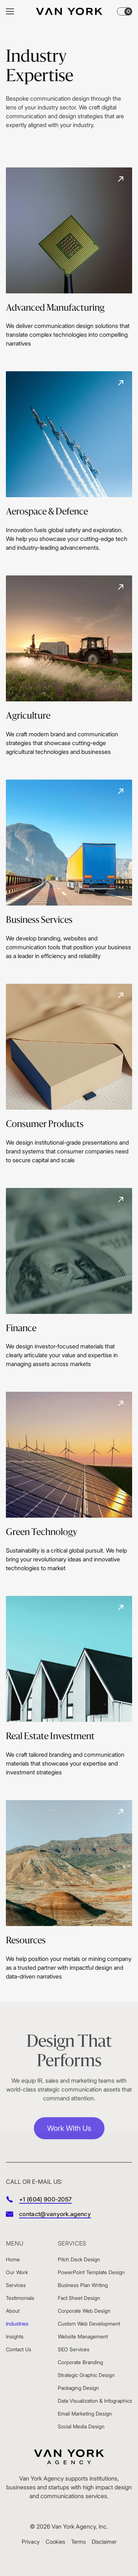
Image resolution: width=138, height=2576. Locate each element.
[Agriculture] (69, 665)
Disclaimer (104, 2541)
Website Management (83, 2336)
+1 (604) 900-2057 (45, 2199)
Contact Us (18, 2349)
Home (13, 2259)
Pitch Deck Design (79, 2259)
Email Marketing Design (85, 2413)
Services (16, 2285)
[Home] (69, 11)
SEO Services (73, 2349)
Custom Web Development (89, 2323)
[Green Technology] (69, 1482)
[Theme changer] (124, 11)
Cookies (55, 2541)
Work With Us (69, 2134)
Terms (78, 2541)
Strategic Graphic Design (86, 2375)
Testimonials (20, 2298)
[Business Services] (69, 870)
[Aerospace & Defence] (69, 461)
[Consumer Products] (69, 1074)
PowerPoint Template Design (91, 2272)
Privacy (31, 2541)
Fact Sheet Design (79, 2298)
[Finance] (69, 1278)
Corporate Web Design (84, 2311)
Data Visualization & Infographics (95, 2401)
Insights (15, 2336)
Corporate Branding (80, 2362)
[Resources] (69, 1890)
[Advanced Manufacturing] (69, 257)
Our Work (17, 2272)
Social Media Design (81, 2426)
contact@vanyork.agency (55, 2214)
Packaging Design (78, 2388)
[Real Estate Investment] (69, 1686)
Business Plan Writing (83, 2285)
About (13, 2311)
